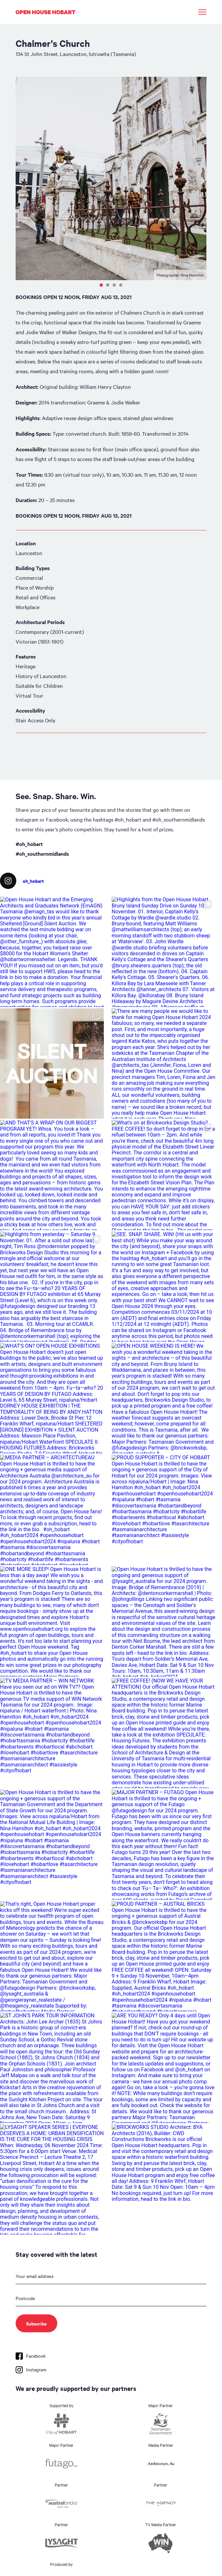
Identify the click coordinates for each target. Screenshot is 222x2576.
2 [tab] (107, 285)
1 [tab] (101, 285)
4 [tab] (120, 285)
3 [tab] (114, 285)
